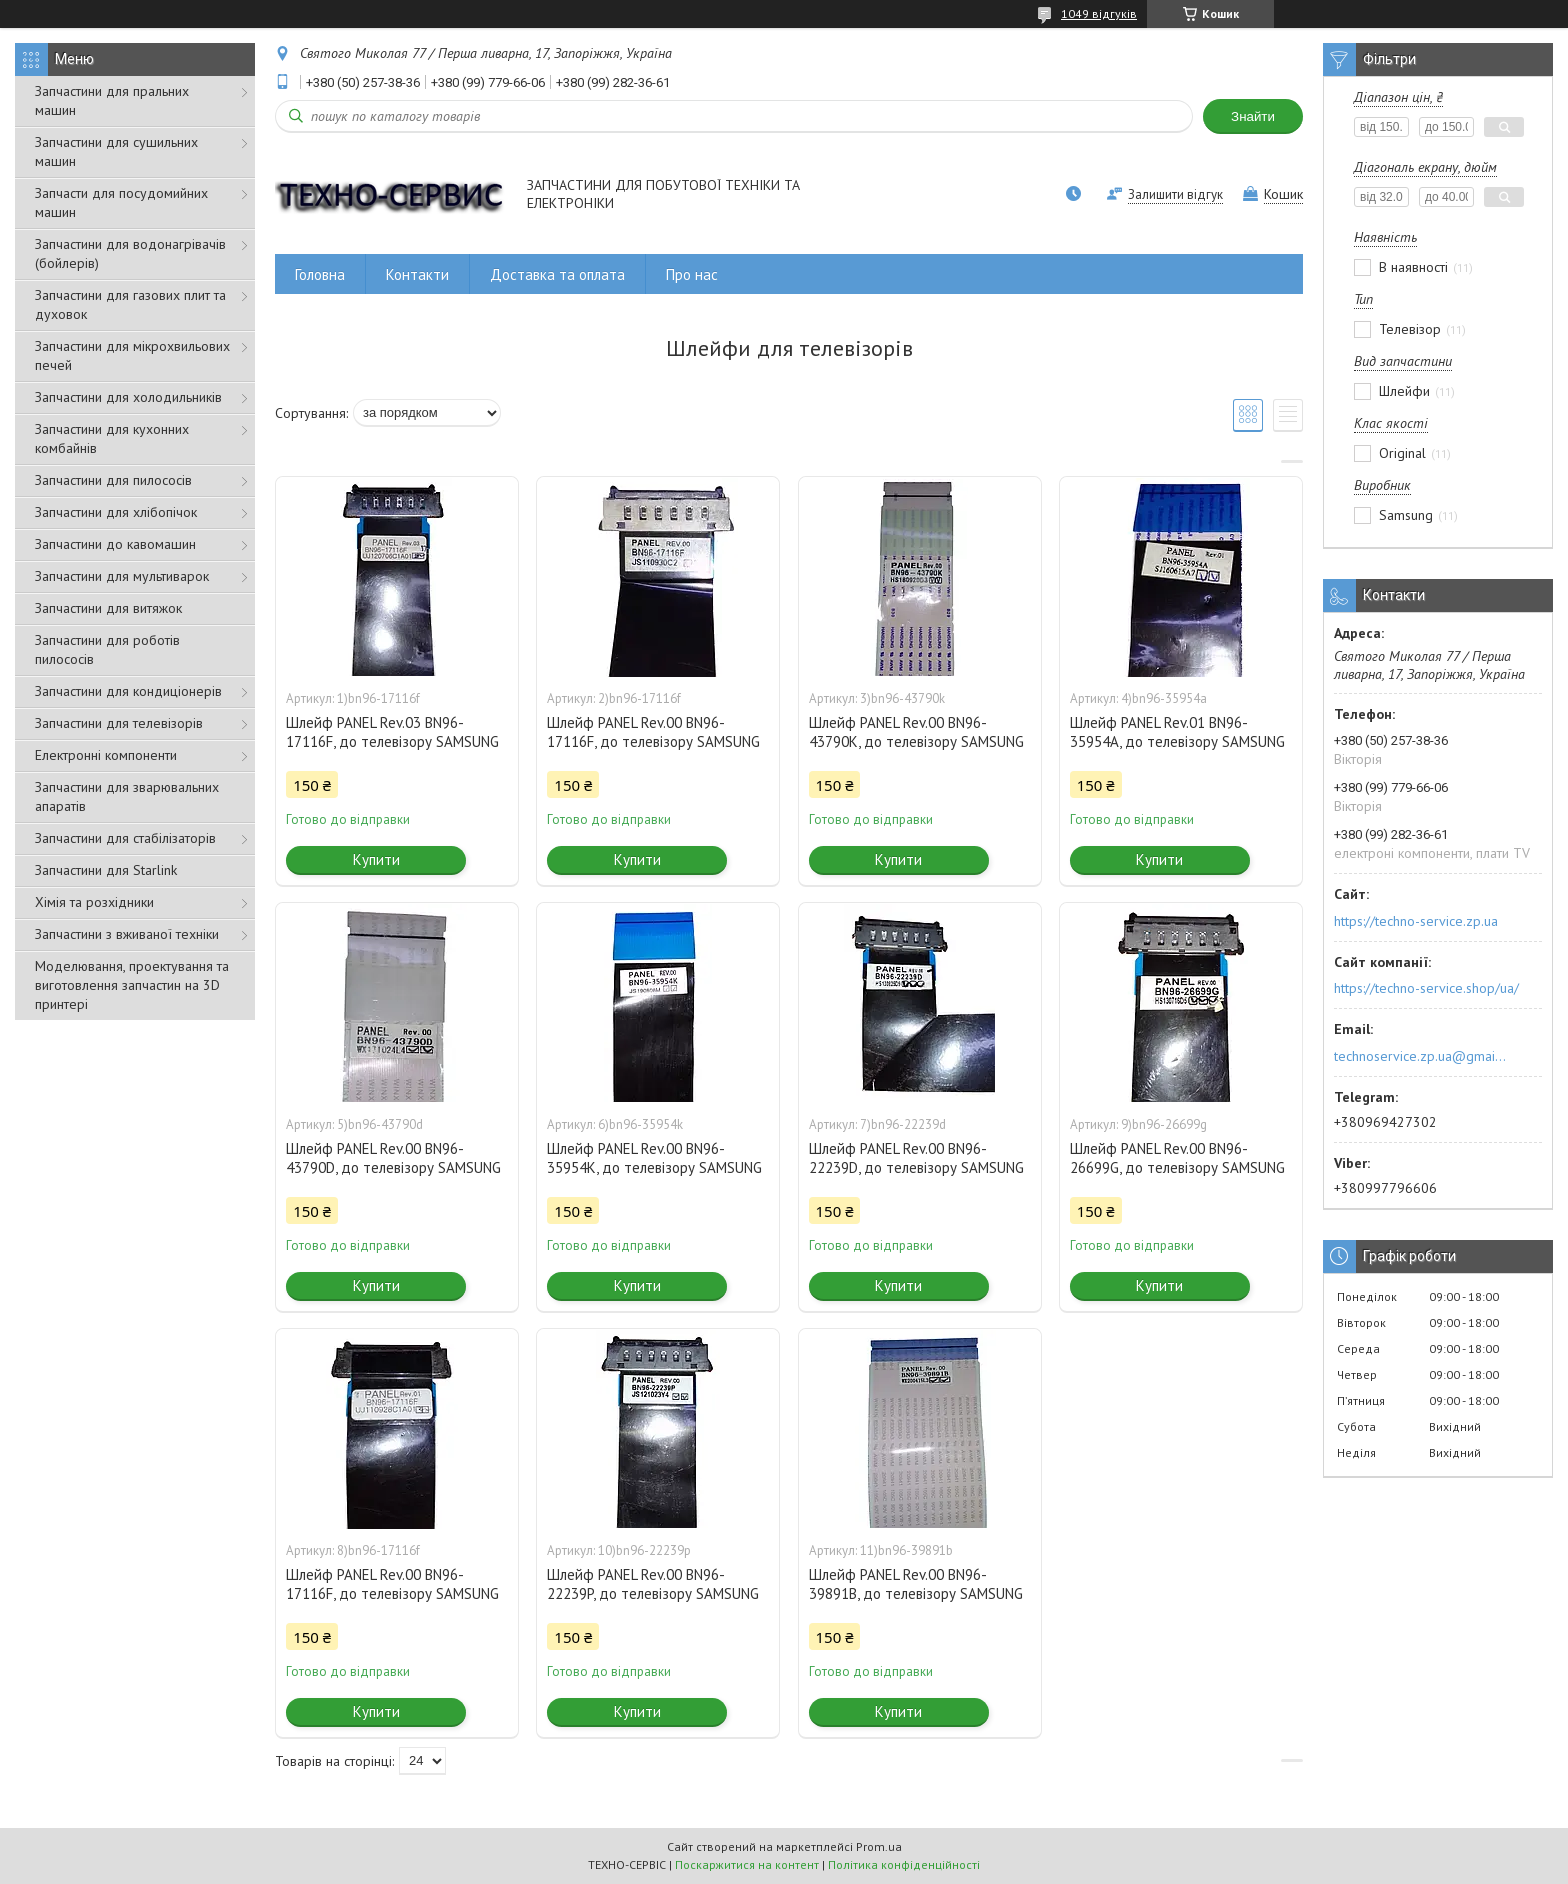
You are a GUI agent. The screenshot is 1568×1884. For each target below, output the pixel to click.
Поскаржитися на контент (747, 1864)
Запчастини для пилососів (113, 480)
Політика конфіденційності (904, 1864)
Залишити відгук (1175, 194)
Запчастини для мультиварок (122, 576)
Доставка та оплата (557, 274)
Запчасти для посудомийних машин (121, 202)
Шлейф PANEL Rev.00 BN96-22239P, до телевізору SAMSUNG (653, 1584)
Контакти (417, 274)
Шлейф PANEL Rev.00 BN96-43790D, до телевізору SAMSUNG (393, 1158)
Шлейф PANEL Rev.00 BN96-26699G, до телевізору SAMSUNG (1177, 1158)
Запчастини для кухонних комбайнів (112, 438)
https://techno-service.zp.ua (1416, 921)
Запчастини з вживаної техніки (127, 934)
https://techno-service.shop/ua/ (1426, 988)
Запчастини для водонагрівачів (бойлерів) (130, 253)
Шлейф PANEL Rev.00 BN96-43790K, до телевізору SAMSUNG (916, 732)
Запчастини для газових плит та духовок (130, 304)
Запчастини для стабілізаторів (125, 838)
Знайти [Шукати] (1253, 116)
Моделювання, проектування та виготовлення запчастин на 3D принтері (132, 985)
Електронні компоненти (106, 755)
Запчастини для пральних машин (112, 100)
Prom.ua (879, 1846)
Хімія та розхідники (94, 902)
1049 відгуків (1099, 13)
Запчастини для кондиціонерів (128, 691)
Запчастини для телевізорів (119, 723)
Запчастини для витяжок (108, 608)
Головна (320, 274)
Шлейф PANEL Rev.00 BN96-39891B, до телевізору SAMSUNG (916, 1584)
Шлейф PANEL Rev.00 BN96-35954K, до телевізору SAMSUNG (654, 1158)
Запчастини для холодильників (128, 397)
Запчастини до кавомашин (115, 544)
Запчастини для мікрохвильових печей (132, 355)
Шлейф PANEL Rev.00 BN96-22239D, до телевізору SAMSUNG (916, 1158)
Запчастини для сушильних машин (116, 151)
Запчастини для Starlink (106, 870)
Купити (376, 859)
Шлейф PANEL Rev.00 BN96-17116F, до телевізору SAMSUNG (653, 732)
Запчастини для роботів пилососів (107, 649)
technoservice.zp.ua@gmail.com (1421, 1056)
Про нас (692, 274)
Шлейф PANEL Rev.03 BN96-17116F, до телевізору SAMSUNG (392, 732)
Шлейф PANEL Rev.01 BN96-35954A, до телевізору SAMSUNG (1177, 732)
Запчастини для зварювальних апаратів (127, 796)
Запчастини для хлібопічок (116, 512)
